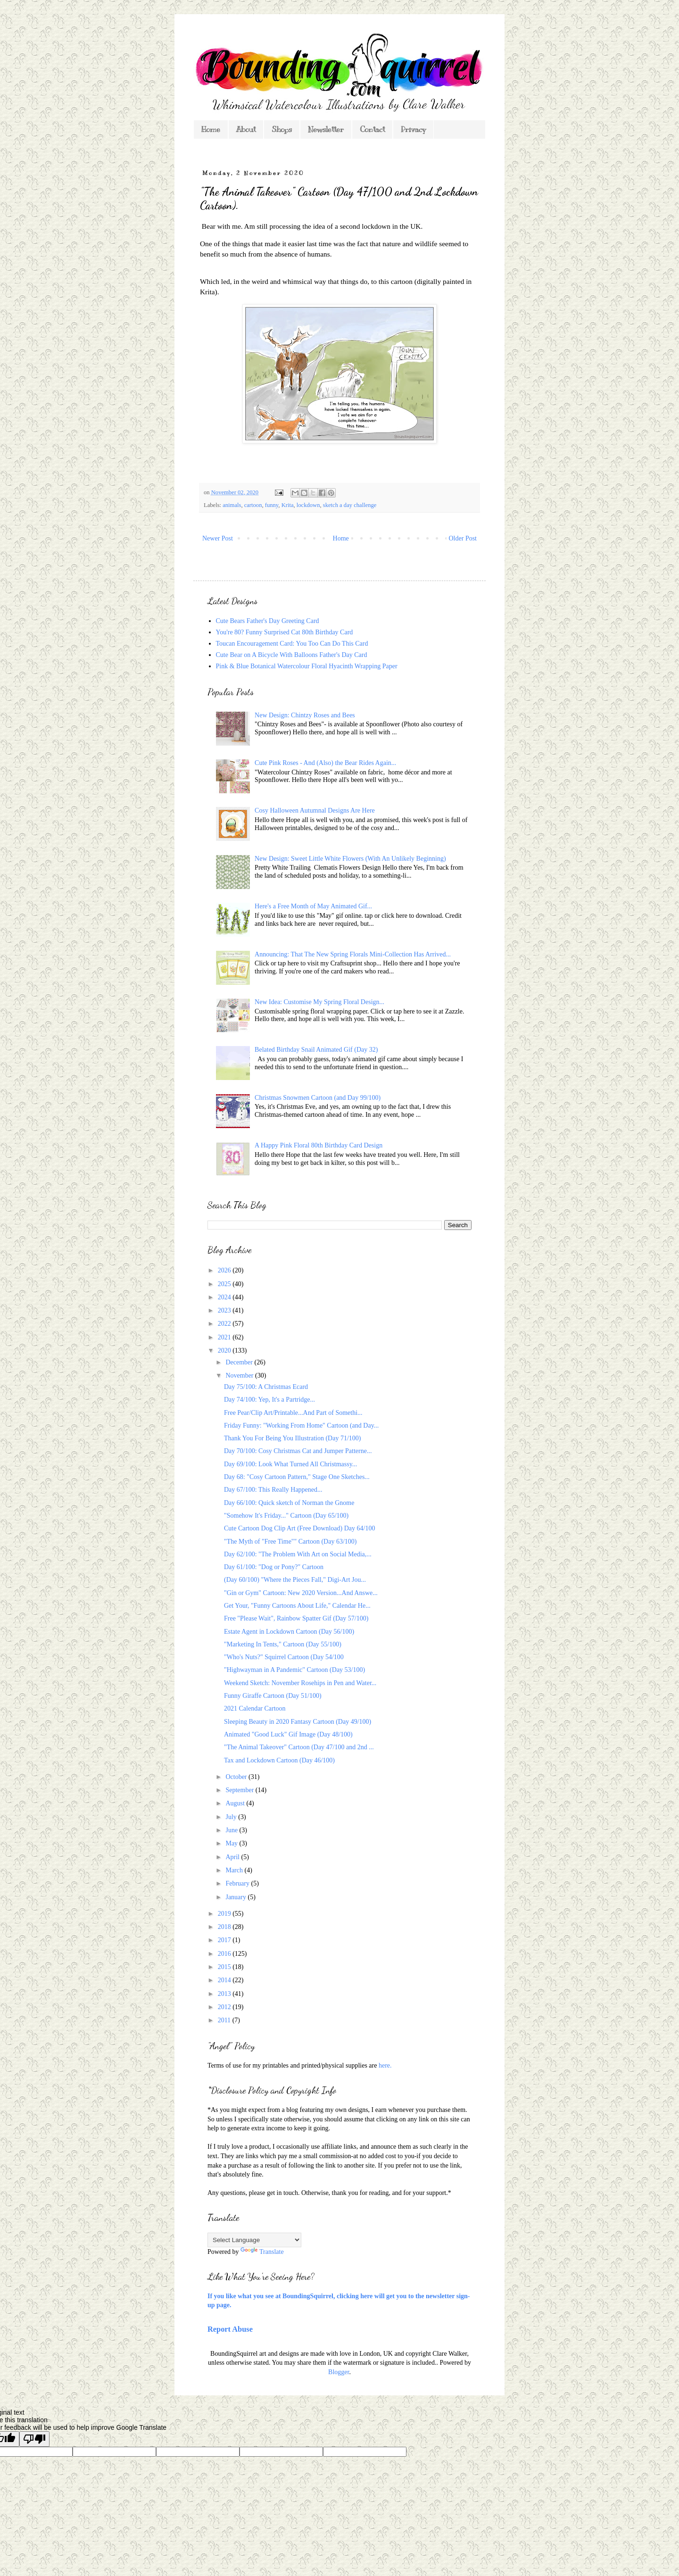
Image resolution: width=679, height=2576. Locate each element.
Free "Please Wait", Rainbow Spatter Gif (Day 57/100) (296, 1618)
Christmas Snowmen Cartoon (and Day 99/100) (318, 1097)
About (246, 129)
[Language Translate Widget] (254, 2240)
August (235, 1803)
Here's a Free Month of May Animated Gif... (313, 906)
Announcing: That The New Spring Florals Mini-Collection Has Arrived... (353, 954)
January (236, 1897)
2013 (225, 1993)
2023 (225, 1310)
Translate (262, 2251)
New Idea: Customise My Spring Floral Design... (319, 1001)
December (239, 1362)
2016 (225, 1953)
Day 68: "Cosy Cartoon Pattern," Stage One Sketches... (297, 1476)
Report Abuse (230, 2329)
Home (210, 129)
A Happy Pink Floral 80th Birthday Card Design (318, 1145)
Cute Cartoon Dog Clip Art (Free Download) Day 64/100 (299, 1528)
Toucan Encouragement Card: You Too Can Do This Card (292, 643)
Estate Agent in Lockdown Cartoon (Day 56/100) (289, 1631)
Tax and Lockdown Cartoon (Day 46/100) (279, 1760)
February (238, 1883)
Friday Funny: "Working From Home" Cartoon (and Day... (301, 1425)
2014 (225, 1980)
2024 (225, 1297)
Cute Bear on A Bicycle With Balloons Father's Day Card (291, 654)
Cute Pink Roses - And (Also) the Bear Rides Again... (325, 762)
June (232, 1830)
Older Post (463, 538)
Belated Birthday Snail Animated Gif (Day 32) (316, 1049)
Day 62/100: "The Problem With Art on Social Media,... (298, 1554)
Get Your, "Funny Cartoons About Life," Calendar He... (297, 1605)
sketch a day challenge (350, 505)
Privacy (413, 129)
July (231, 1816)
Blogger (338, 2372)
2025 (225, 1284)
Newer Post (217, 538)
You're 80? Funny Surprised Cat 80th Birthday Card (284, 632)
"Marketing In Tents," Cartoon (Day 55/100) (282, 1644)
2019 (225, 1913)
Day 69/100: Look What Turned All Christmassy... (290, 1464)
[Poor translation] (34, 2439)
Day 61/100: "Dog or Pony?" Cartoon (273, 1567)
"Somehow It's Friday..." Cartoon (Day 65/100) (286, 1515)
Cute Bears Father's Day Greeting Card (267, 620)
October (236, 1776)
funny (272, 505)
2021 (225, 1337)
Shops (282, 129)
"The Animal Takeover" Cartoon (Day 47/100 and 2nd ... (299, 1747)
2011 (225, 2020)
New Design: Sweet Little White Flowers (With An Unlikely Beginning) (350, 858)
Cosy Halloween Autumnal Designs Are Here (315, 810)
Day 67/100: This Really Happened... (273, 1489)
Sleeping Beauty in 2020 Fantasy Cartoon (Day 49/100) (297, 1721)
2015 (225, 1966)
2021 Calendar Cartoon (255, 1708)
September (240, 1790)
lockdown (308, 505)
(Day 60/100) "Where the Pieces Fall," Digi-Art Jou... (295, 1579)
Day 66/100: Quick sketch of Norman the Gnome (289, 1502)
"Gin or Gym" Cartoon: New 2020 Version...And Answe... (301, 1592)
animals (232, 505)
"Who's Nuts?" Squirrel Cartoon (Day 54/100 (284, 1657)
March (234, 1870)
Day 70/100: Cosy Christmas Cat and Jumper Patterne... (298, 1450)
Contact (372, 129)
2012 (225, 2007)
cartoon (253, 505)
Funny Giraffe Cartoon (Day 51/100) (273, 1695)
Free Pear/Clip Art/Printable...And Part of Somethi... (293, 1412)
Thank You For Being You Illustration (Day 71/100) (292, 1438)
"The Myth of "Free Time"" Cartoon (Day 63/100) (290, 1541)
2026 (225, 1270)
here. (385, 2065)
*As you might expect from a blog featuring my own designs (287, 2109)
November (240, 1375)
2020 (225, 1350)
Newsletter (326, 129)
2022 (225, 1323)
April (233, 1857)
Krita (288, 505)
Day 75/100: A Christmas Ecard (266, 1386)
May (232, 1843)
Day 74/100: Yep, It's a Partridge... (269, 1399)
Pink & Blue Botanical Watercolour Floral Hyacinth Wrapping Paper (306, 666)
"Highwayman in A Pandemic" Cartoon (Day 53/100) (294, 1669)
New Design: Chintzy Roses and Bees (305, 715)
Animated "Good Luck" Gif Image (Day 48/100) (288, 1734)
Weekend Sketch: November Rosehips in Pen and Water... (300, 1683)
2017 (225, 1940)
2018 (225, 1926)
